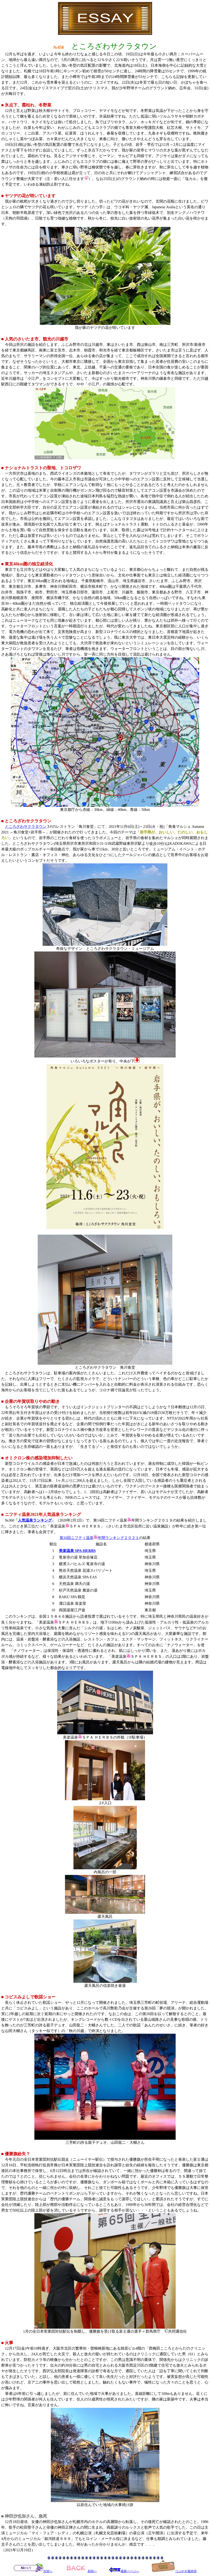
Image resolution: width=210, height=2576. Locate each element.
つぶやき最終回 (174, 2571)
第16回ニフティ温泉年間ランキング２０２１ (99, 1538)
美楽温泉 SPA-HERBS (77, 1551)
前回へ (81, 2571)
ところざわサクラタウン (25, 827)
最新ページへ (124, 2571)
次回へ (33, 2571)
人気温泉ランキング (35, 1520)
